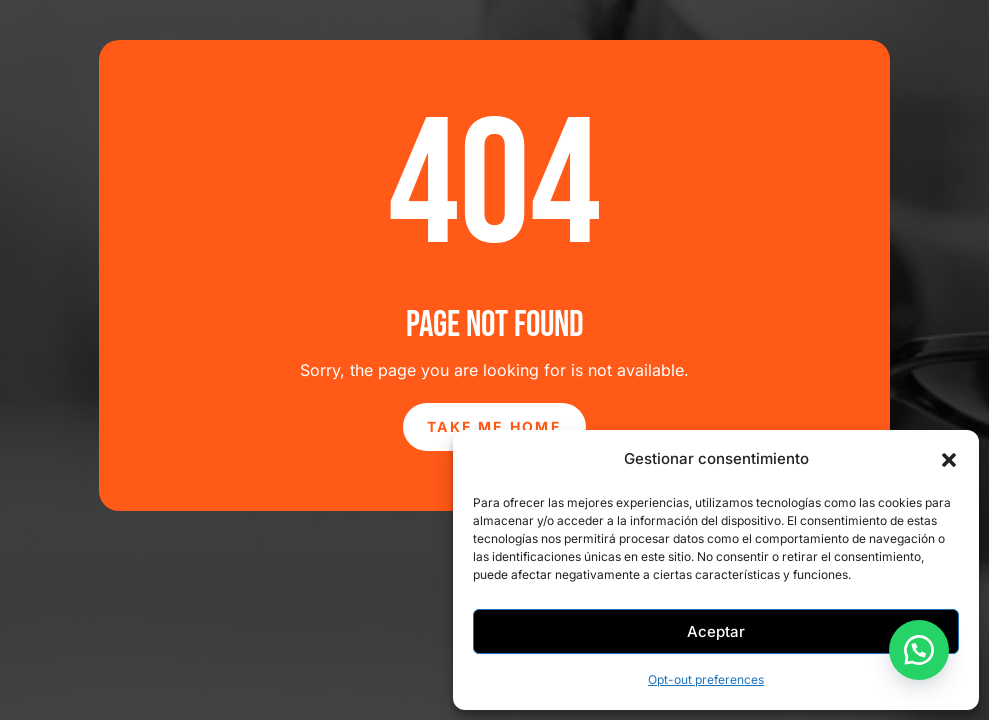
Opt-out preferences (706, 679)
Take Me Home (494, 426)
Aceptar (716, 631)
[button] (949, 460)
